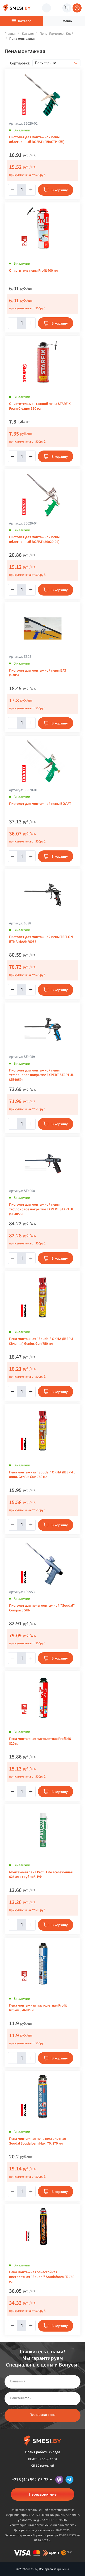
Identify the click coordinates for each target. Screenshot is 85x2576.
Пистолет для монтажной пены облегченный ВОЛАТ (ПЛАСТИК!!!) (36, 139)
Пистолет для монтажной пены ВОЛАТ (40, 803)
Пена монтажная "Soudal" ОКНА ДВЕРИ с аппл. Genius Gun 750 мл (42, 1475)
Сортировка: (20, 63)
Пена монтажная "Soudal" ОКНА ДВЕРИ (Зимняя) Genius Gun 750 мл (41, 1341)
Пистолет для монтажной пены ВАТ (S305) (37, 673)
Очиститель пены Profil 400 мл (33, 270)
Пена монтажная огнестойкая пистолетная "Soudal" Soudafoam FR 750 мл (41, 2277)
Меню (67, 21)
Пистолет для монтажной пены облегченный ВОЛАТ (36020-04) (34, 539)
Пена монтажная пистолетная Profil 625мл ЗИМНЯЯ (38, 2008)
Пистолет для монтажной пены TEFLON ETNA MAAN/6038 (41, 939)
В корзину (59, 190)
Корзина (66, 7)
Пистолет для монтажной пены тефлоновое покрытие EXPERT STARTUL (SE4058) (41, 1209)
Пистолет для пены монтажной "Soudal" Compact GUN (42, 1608)
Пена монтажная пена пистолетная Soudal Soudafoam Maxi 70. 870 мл (37, 2141)
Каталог (24, 21)
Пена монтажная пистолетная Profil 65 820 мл (40, 1741)
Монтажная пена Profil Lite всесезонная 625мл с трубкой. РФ (41, 1874)
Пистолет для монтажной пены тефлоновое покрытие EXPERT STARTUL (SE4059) (41, 1075)
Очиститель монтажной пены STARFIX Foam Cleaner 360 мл (40, 406)
